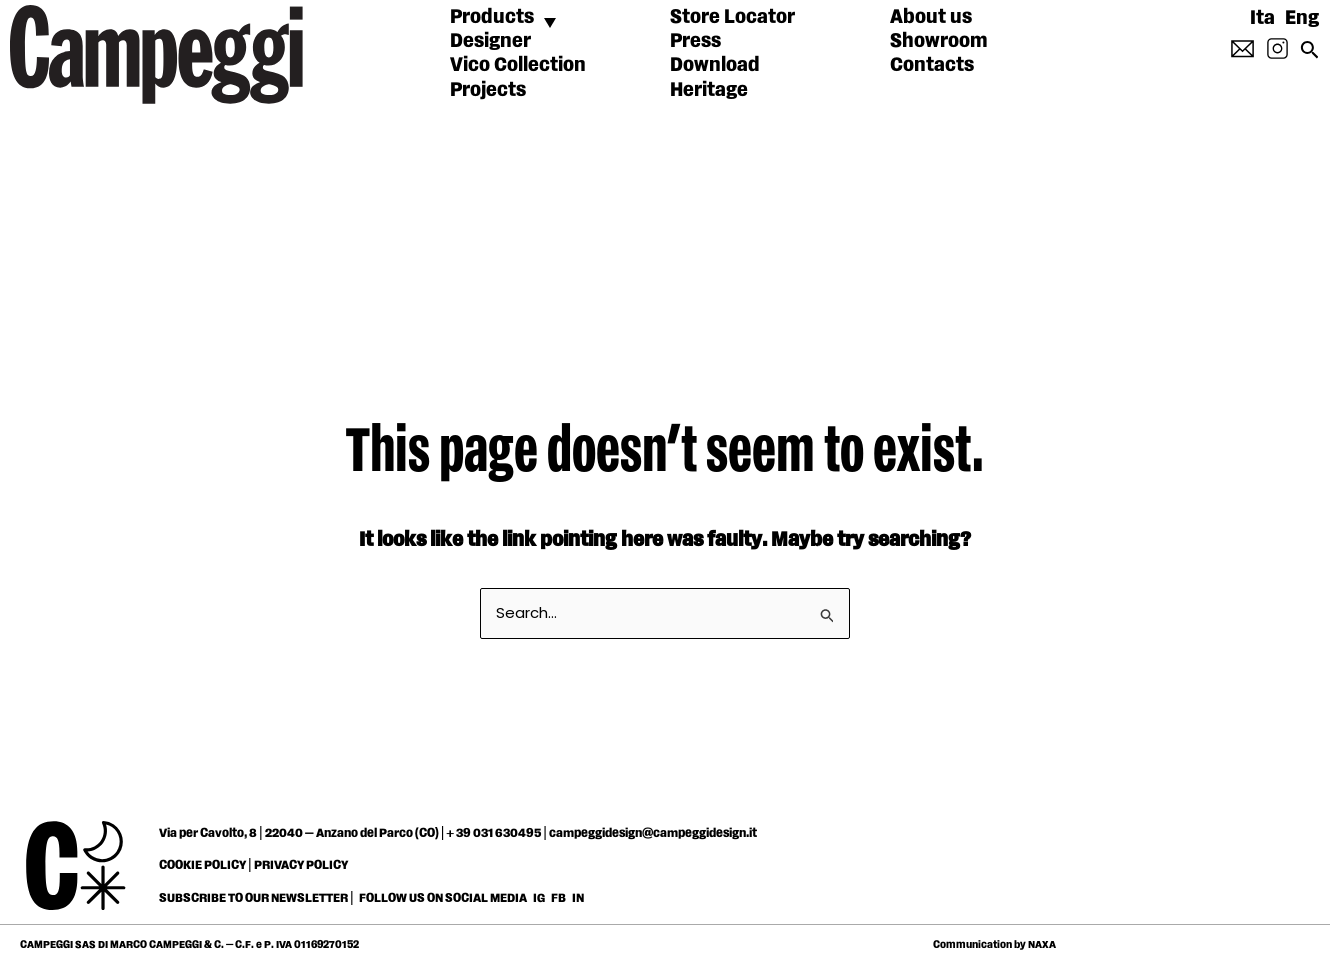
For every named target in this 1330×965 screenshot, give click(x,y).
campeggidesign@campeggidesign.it (653, 833)
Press (695, 41)
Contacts (932, 65)
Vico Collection (518, 65)
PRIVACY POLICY (301, 865)
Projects (488, 90)
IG (539, 898)
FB (559, 898)
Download (715, 65)
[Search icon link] (1310, 56)
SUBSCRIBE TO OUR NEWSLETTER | (256, 898)
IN (578, 898)
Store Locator (732, 17)
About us (931, 17)
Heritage (709, 90)
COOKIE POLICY (202, 865)
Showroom (939, 41)
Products (492, 17)
